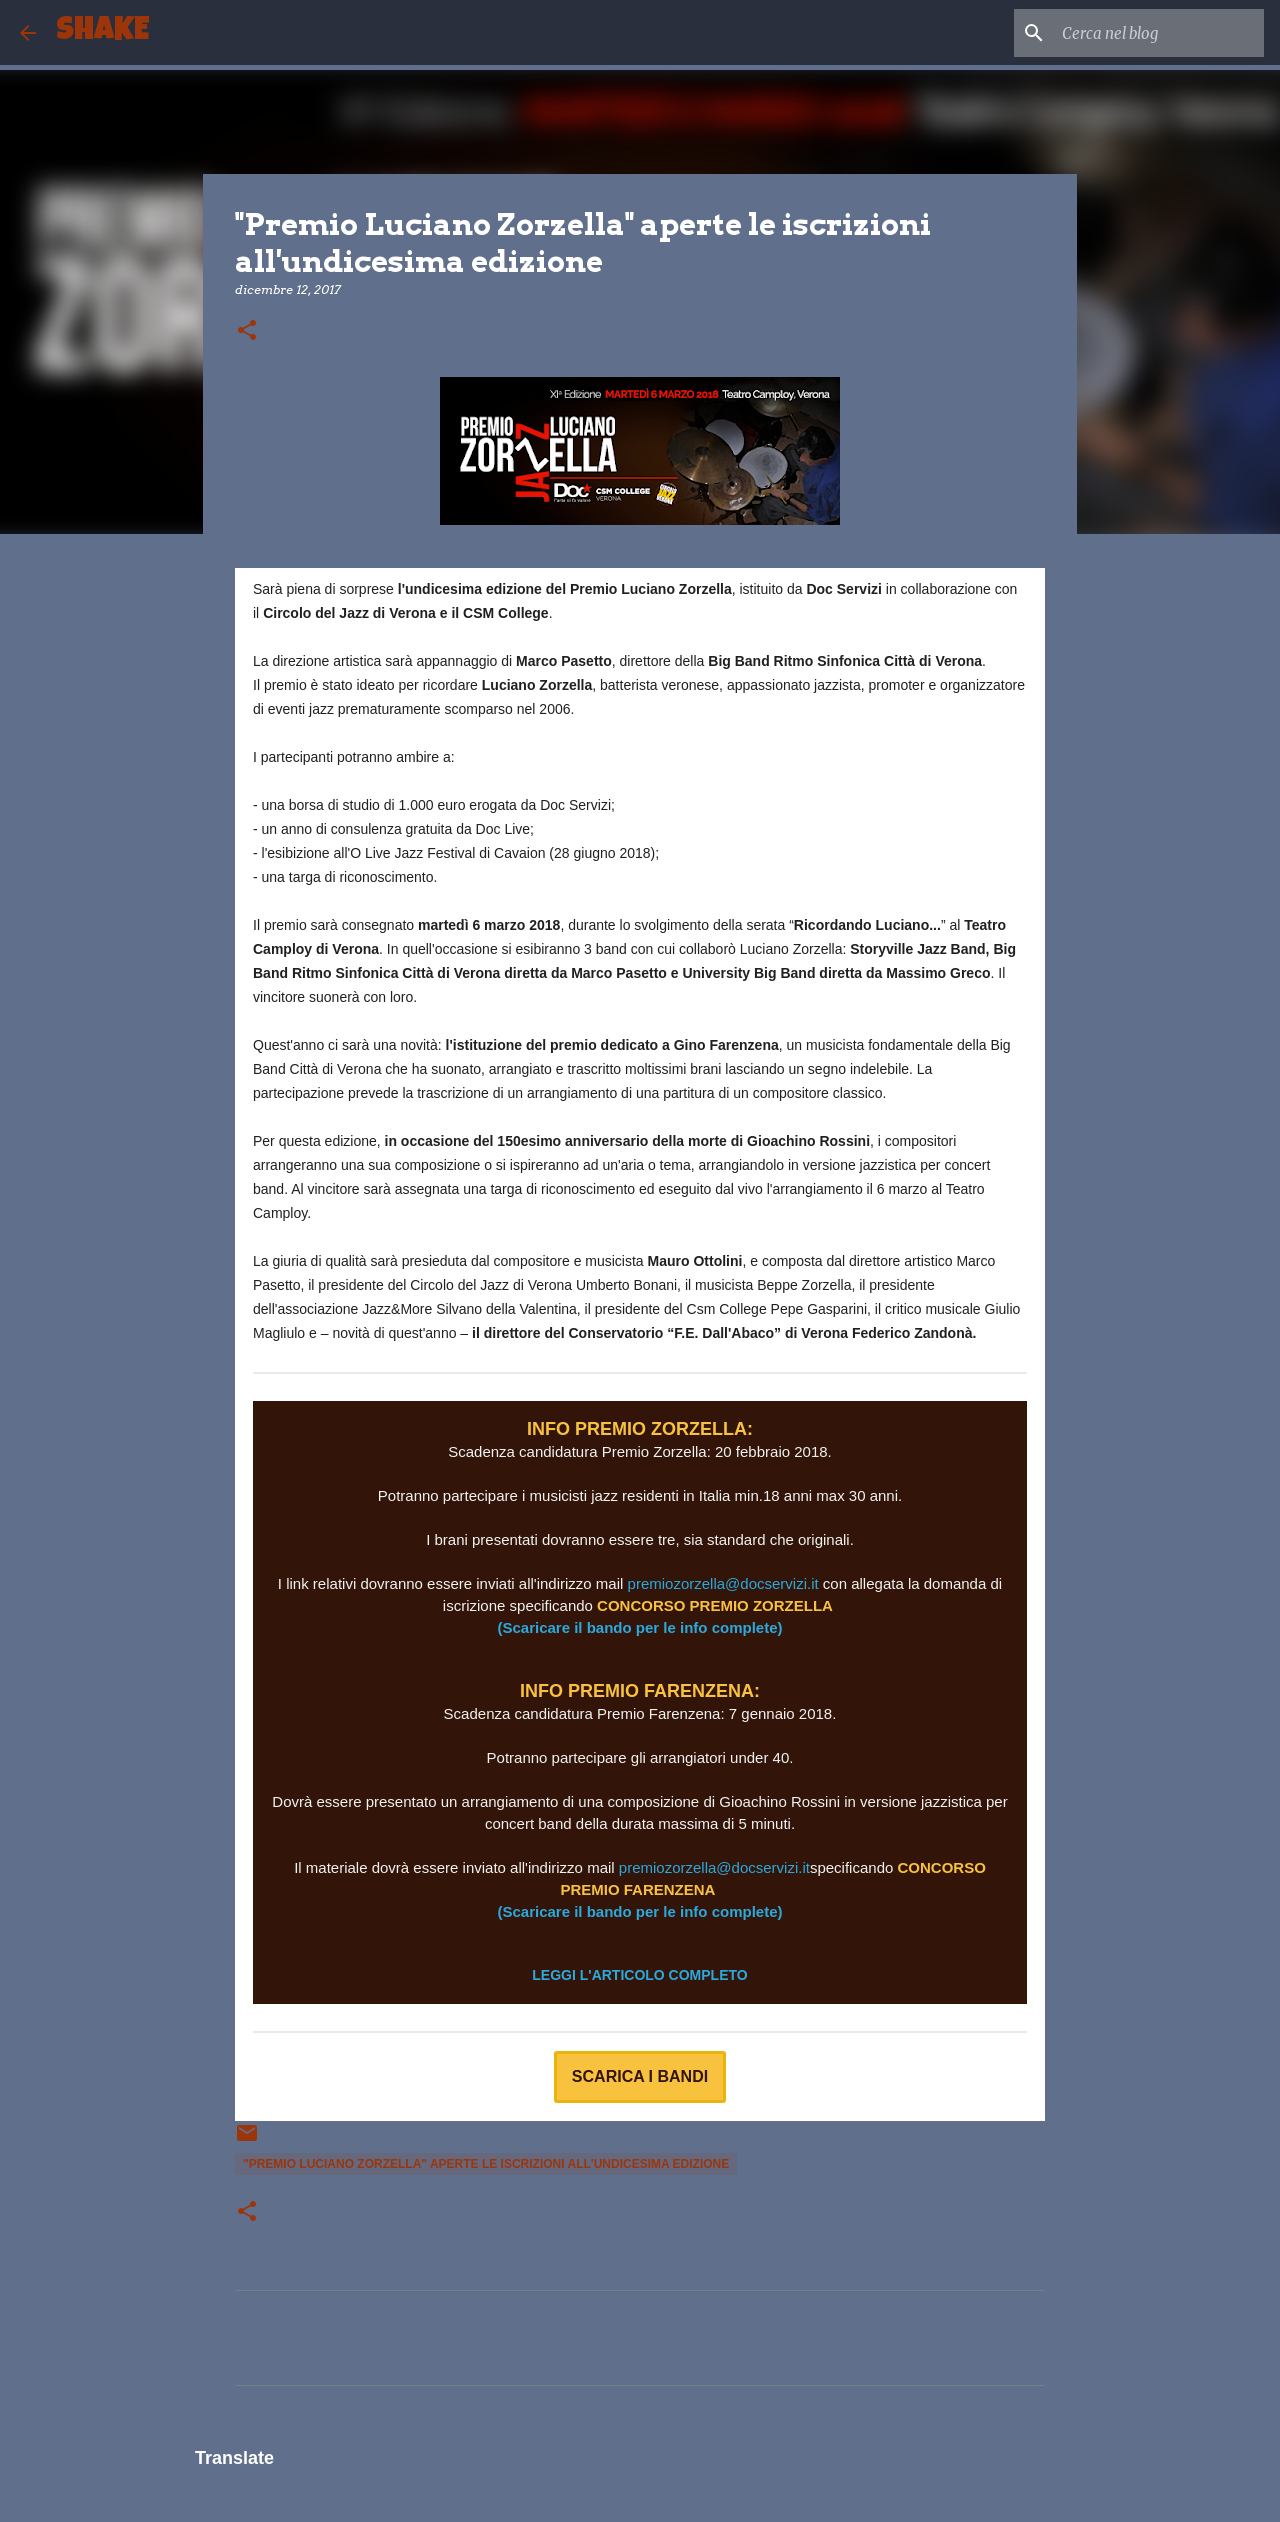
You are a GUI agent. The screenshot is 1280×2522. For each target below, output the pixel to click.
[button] (247, 331)
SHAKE (102, 32)
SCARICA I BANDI (640, 2077)
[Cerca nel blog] (1159, 33)
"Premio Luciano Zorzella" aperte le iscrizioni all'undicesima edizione (486, 2164)
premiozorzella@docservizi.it (723, 1583)
